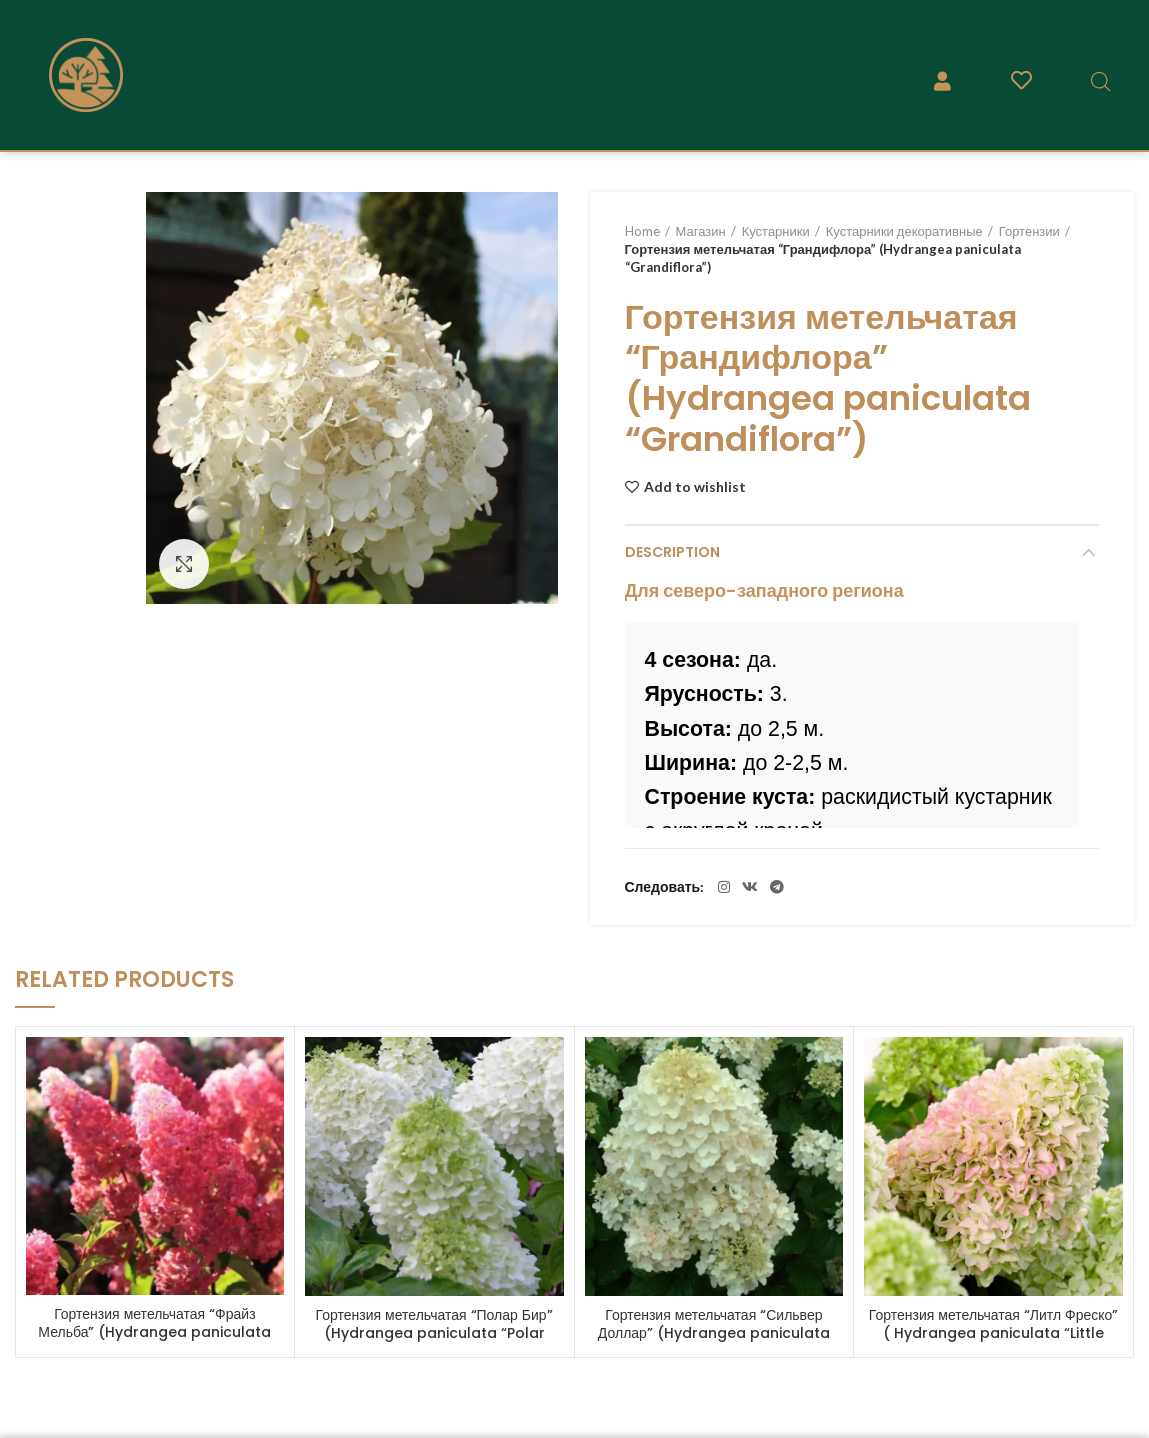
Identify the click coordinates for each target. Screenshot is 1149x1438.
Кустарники (776, 231)
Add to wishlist (695, 487)
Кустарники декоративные (904, 231)
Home (642, 231)
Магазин (701, 231)
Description (672, 552)
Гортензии (1029, 231)
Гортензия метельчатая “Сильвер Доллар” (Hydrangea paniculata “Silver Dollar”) (714, 1333)
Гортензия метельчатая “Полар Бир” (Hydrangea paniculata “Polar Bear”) (434, 1333)
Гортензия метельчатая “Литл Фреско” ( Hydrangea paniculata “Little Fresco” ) (994, 1333)
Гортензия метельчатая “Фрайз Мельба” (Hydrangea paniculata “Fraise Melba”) (154, 1332)
